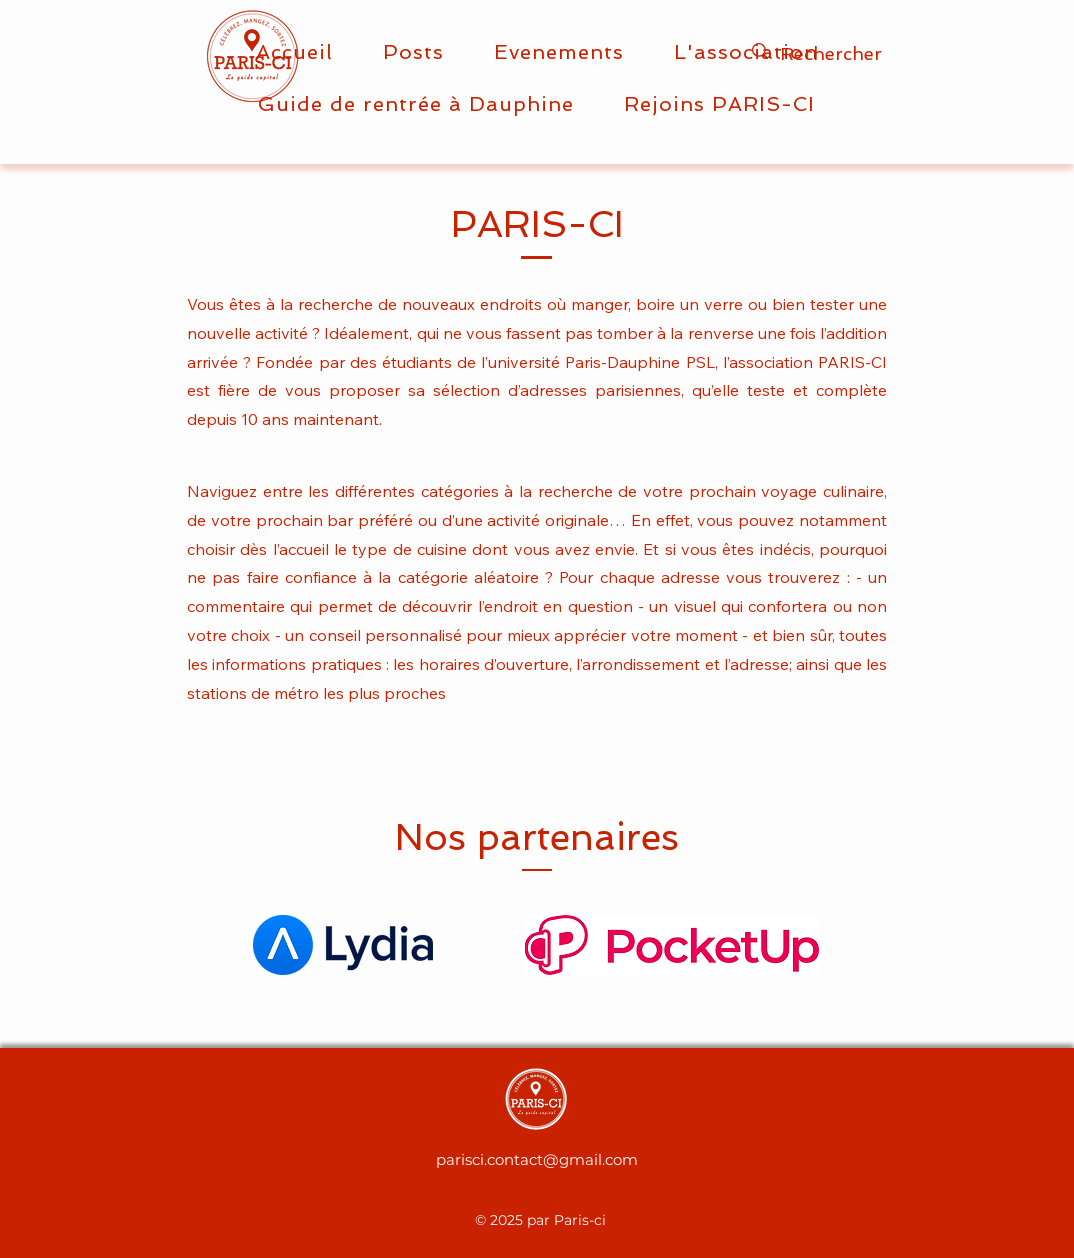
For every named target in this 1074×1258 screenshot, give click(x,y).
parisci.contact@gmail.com (537, 1159)
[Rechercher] (873, 54)
